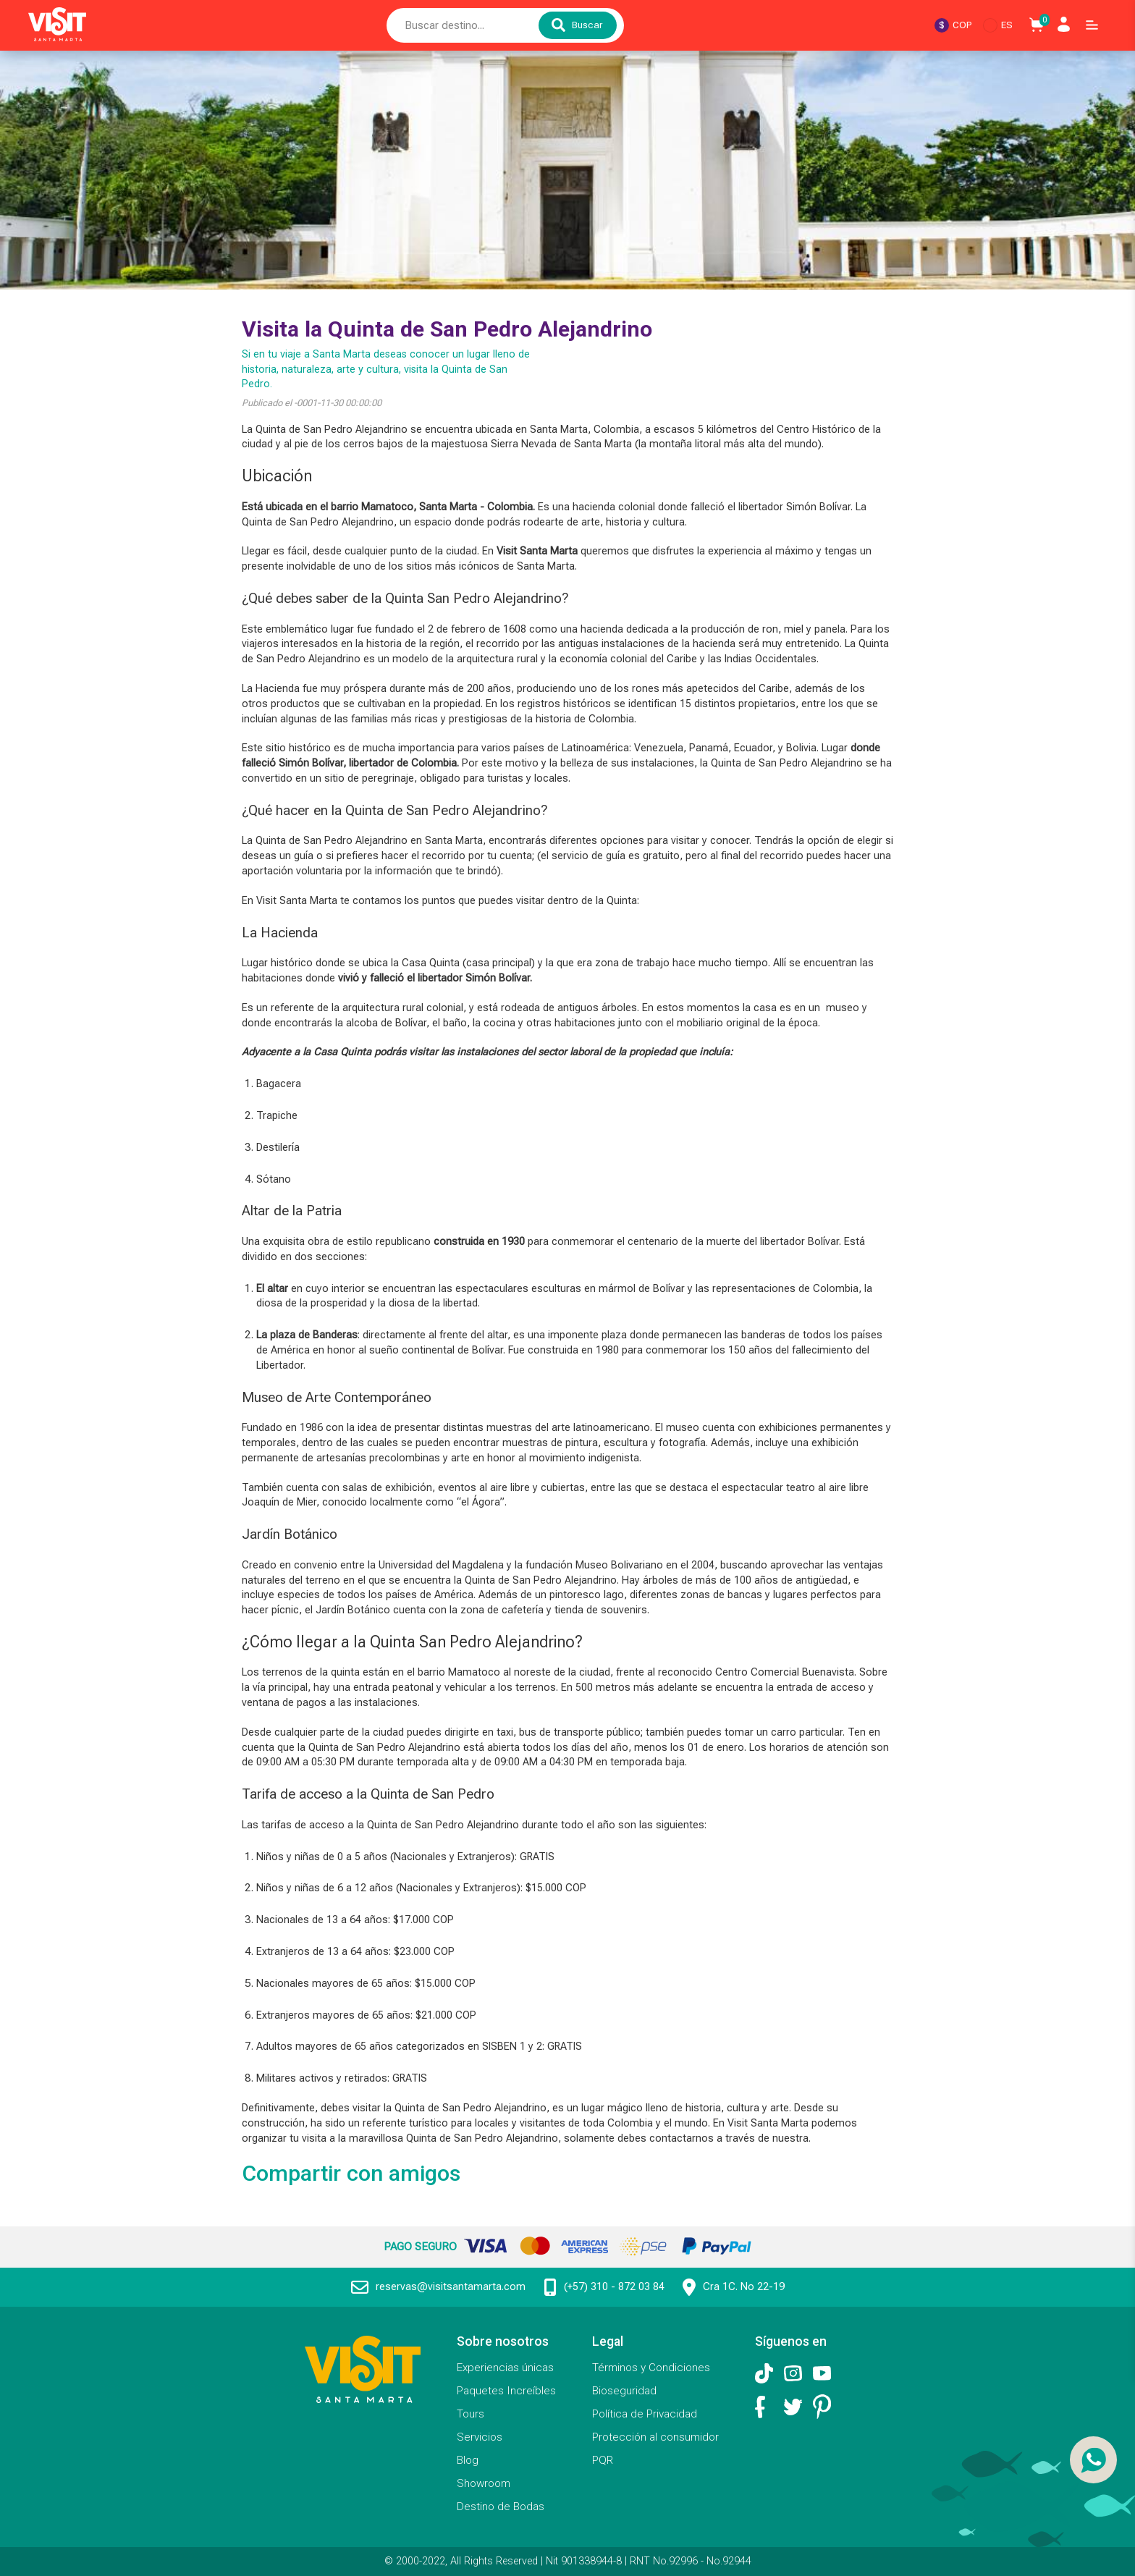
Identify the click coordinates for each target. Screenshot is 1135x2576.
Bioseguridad (624, 2390)
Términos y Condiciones (651, 2367)
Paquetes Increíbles (506, 2390)
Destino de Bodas (500, 2506)
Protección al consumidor (655, 2437)
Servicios (479, 2437)
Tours (470, 2413)
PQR (602, 2460)
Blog (467, 2460)
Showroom (483, 2483)
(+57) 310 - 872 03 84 (614, 2287)
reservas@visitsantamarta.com (451, 2287)
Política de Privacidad (644, 2413)
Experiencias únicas (505, 2367)
